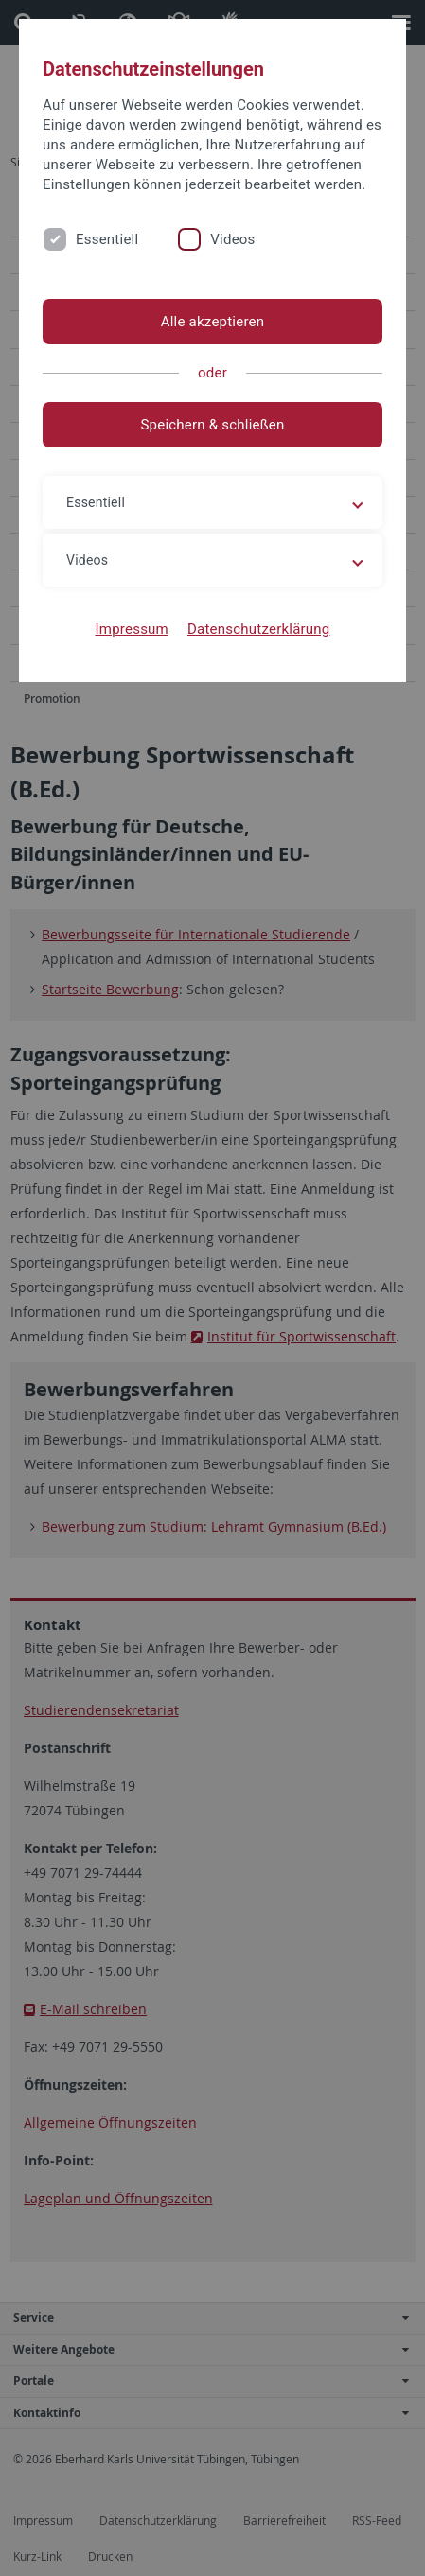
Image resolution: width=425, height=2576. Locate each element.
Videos (232, 239)
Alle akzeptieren (213, 321)
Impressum (131, 629)
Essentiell (107, 239)
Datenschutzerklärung (258, 629)
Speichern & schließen (212, 424)
